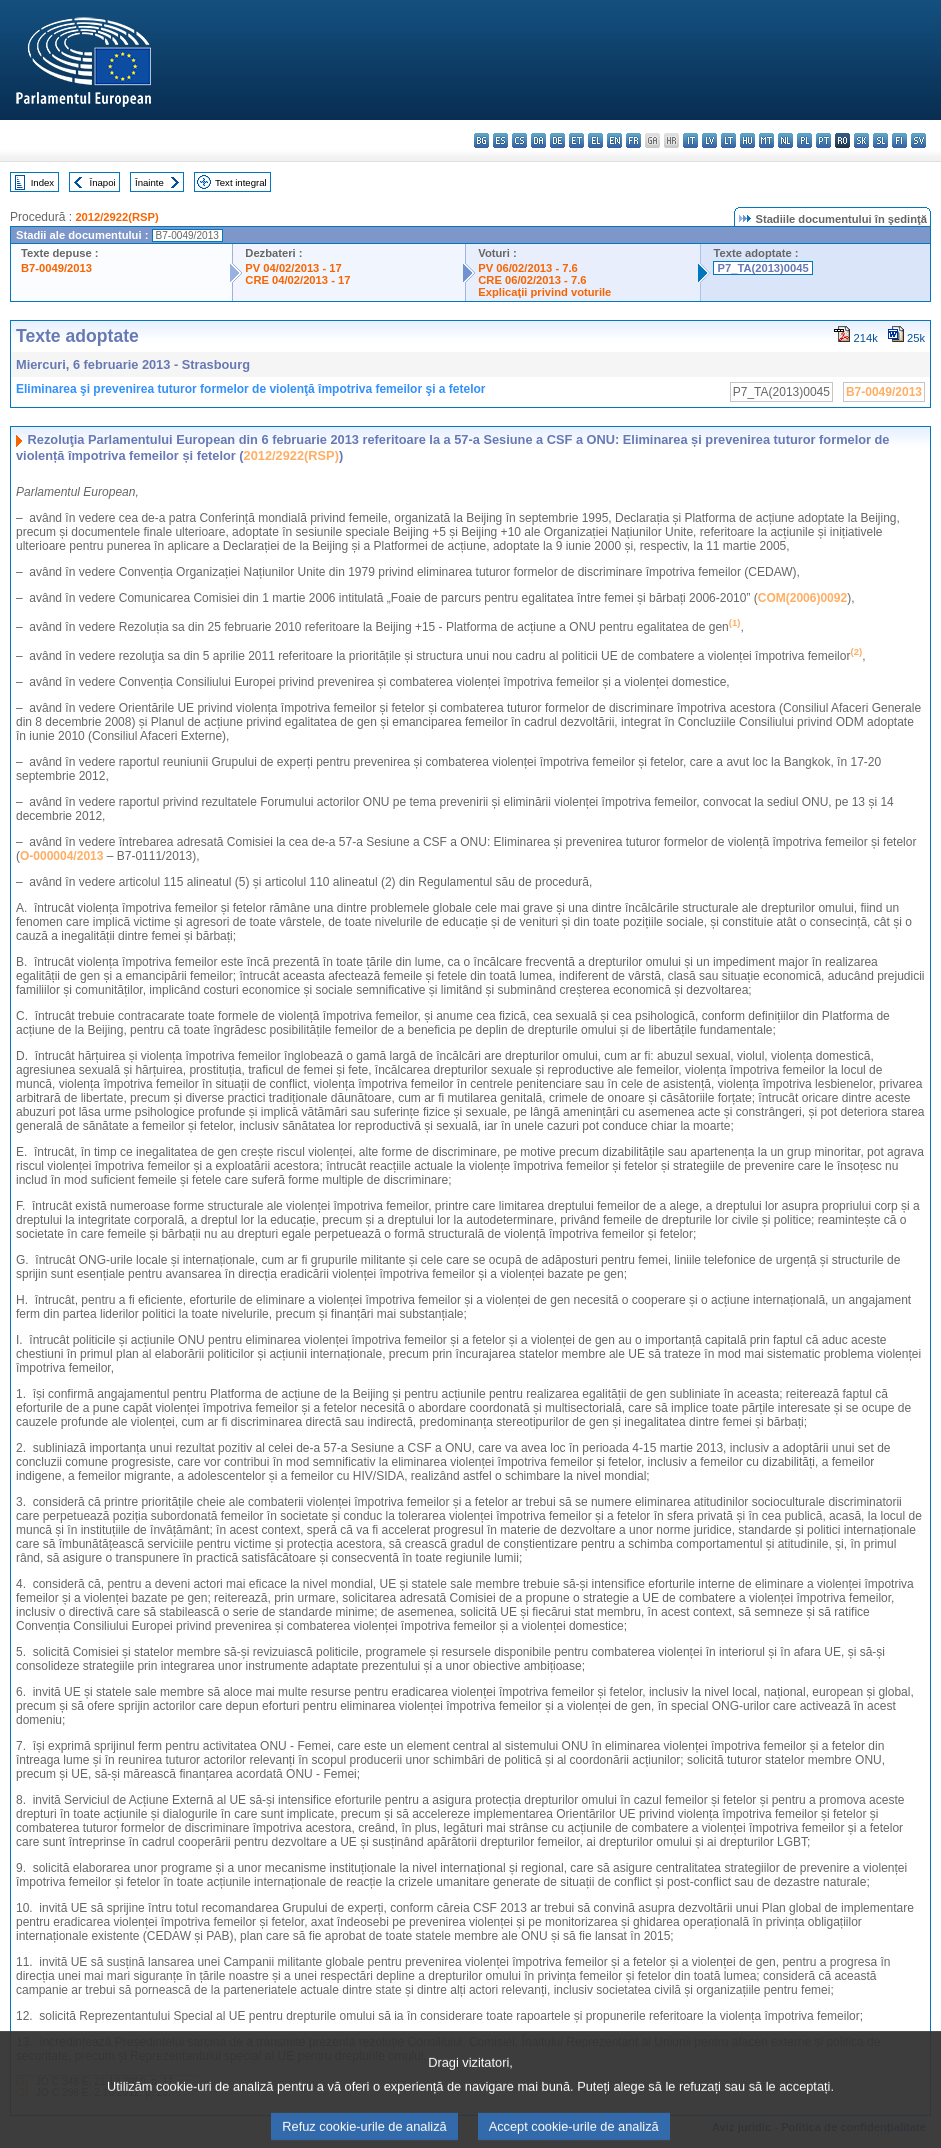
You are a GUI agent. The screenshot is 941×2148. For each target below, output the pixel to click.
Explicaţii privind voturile (544, 292)
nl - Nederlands (785, 140)
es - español (500, 140)
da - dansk (538, 140)
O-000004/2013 (61, 856)
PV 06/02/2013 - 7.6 (528, 268)
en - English (614, 140)
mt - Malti (766, 140)
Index (42, 182)
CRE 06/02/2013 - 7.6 (532, 280)
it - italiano (690, 140)
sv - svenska (918, 140)
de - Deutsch (557, 140)
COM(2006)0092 (802, 598)
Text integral (241, 182)
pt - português (823, 140)
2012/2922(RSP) (116, 217)
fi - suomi (899, 140)
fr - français (633, 140)
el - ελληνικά (595, 140)
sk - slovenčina (861, 140)
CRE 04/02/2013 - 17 (297, 280)
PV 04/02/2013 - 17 (293, 268)
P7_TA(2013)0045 (762, 268)
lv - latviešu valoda (709, 140)
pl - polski (804, 140)
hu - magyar (747, 140)
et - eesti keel (576, 140)
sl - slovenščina (880, 140)
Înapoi (103, 182)
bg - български (481, 140)
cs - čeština (519, 140)
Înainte (149, 182)
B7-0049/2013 (56, 268)
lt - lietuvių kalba (728, 140)
